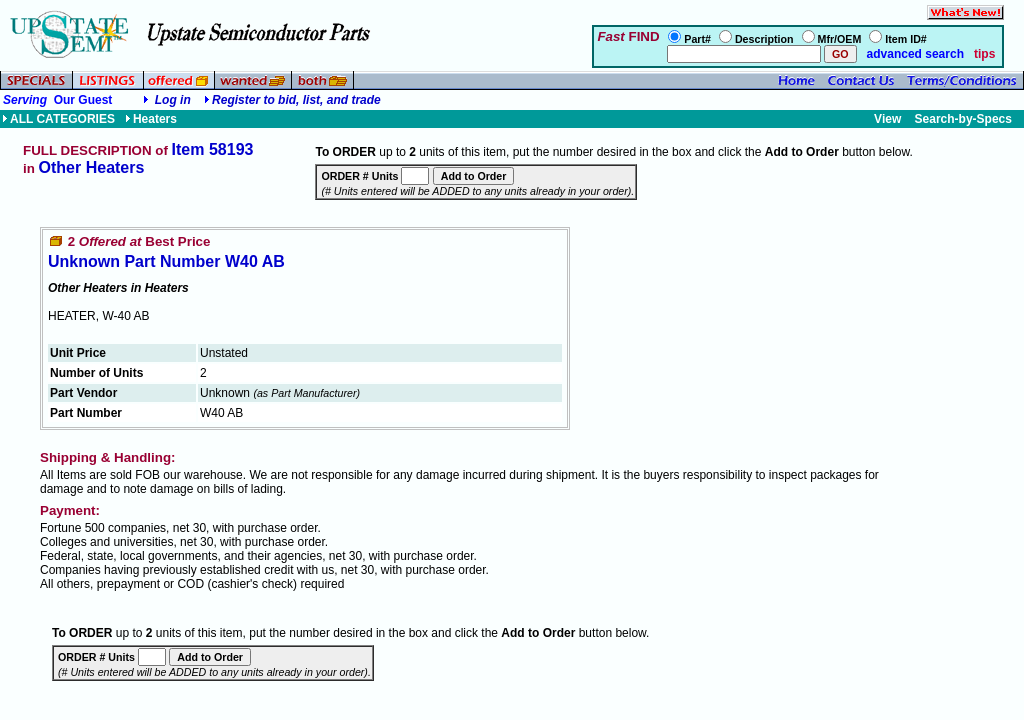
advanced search (913, 54)
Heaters (151, 119)
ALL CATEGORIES (58, 119)
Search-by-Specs (963, 119)
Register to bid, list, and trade (296, 100)
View (887, 119)
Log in (173, 100)
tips (984, 54)
